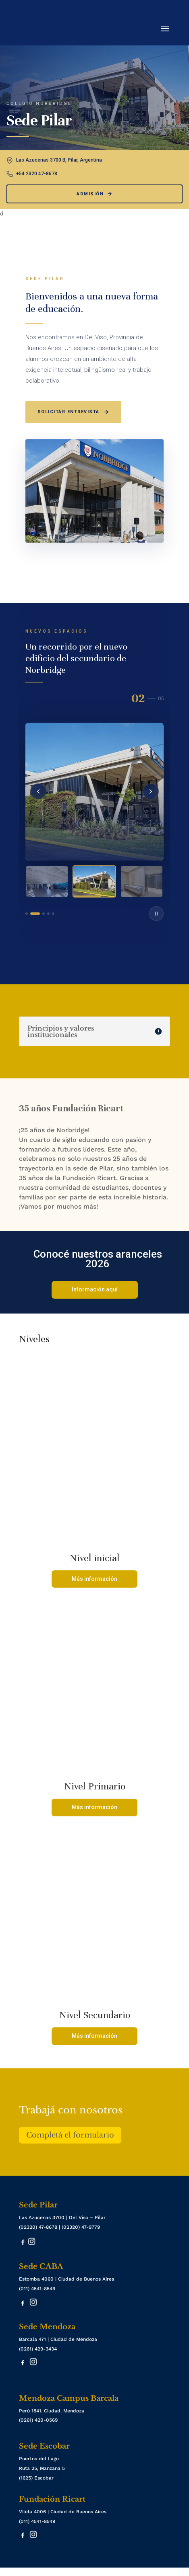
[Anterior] (38, 791)
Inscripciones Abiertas (31, 2572)
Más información (94, 1579)
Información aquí (95, 1289)
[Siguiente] (151, 791)
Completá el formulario (70, 2135)
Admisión (94, 194)
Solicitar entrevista (73, 412)
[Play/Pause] (156, 913)
